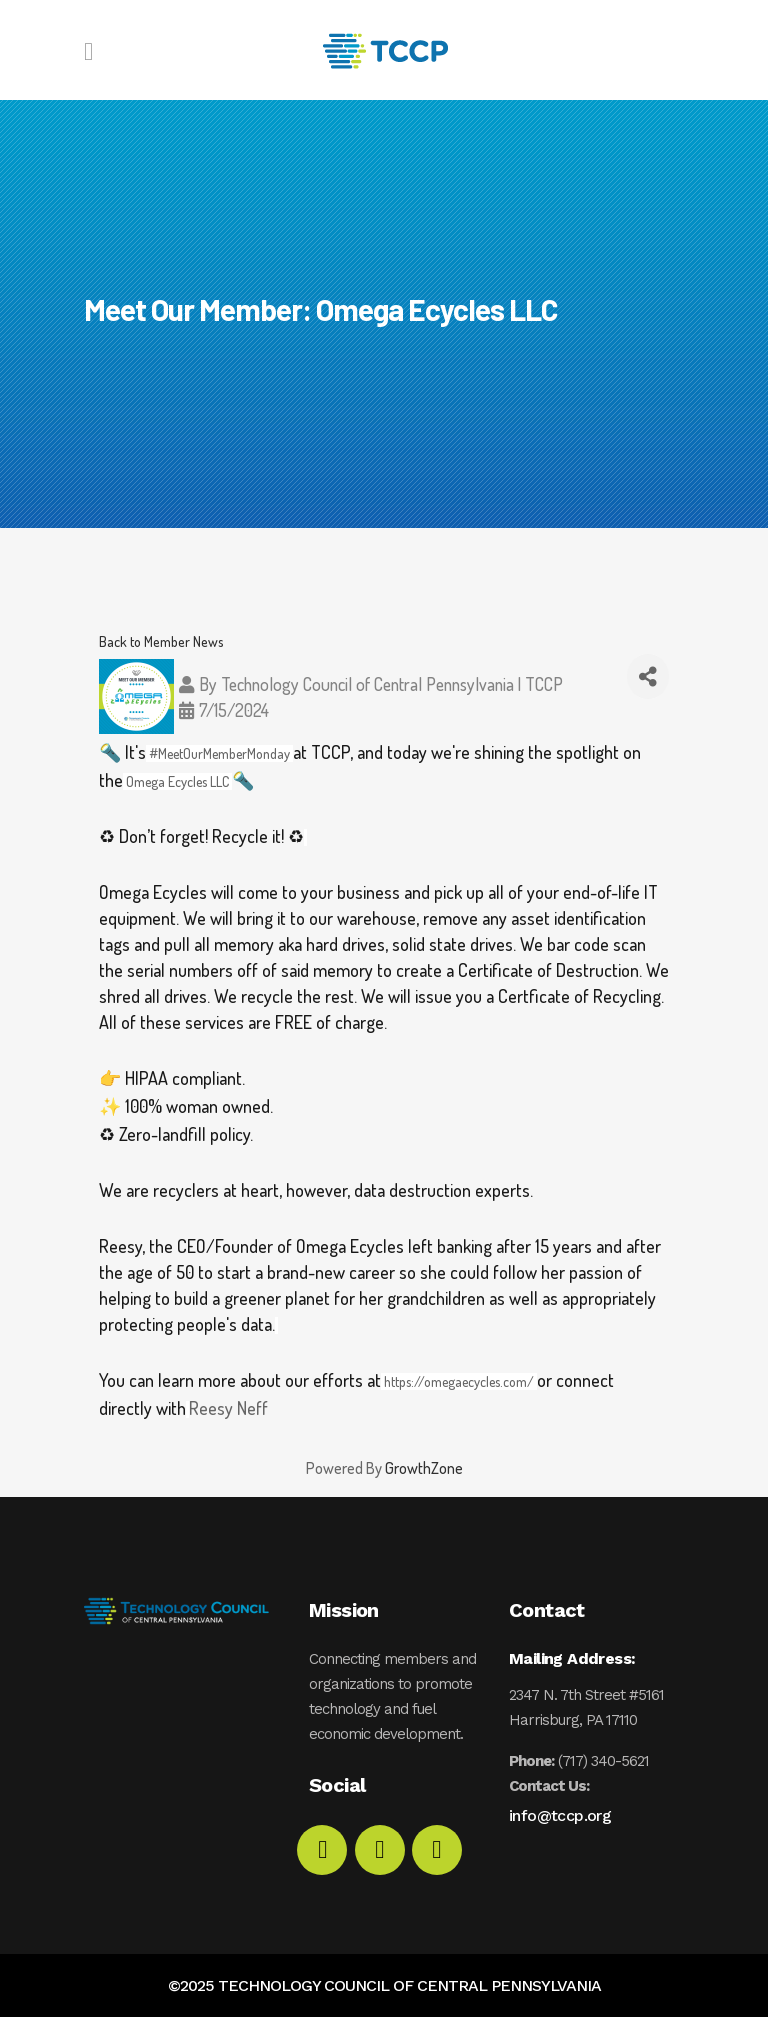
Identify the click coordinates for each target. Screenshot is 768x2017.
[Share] (648, 676)
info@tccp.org (560, 1815)
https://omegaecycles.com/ (459, 1381)
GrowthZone (424, 1468)
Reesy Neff (228, 1408)
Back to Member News (161, 641)
